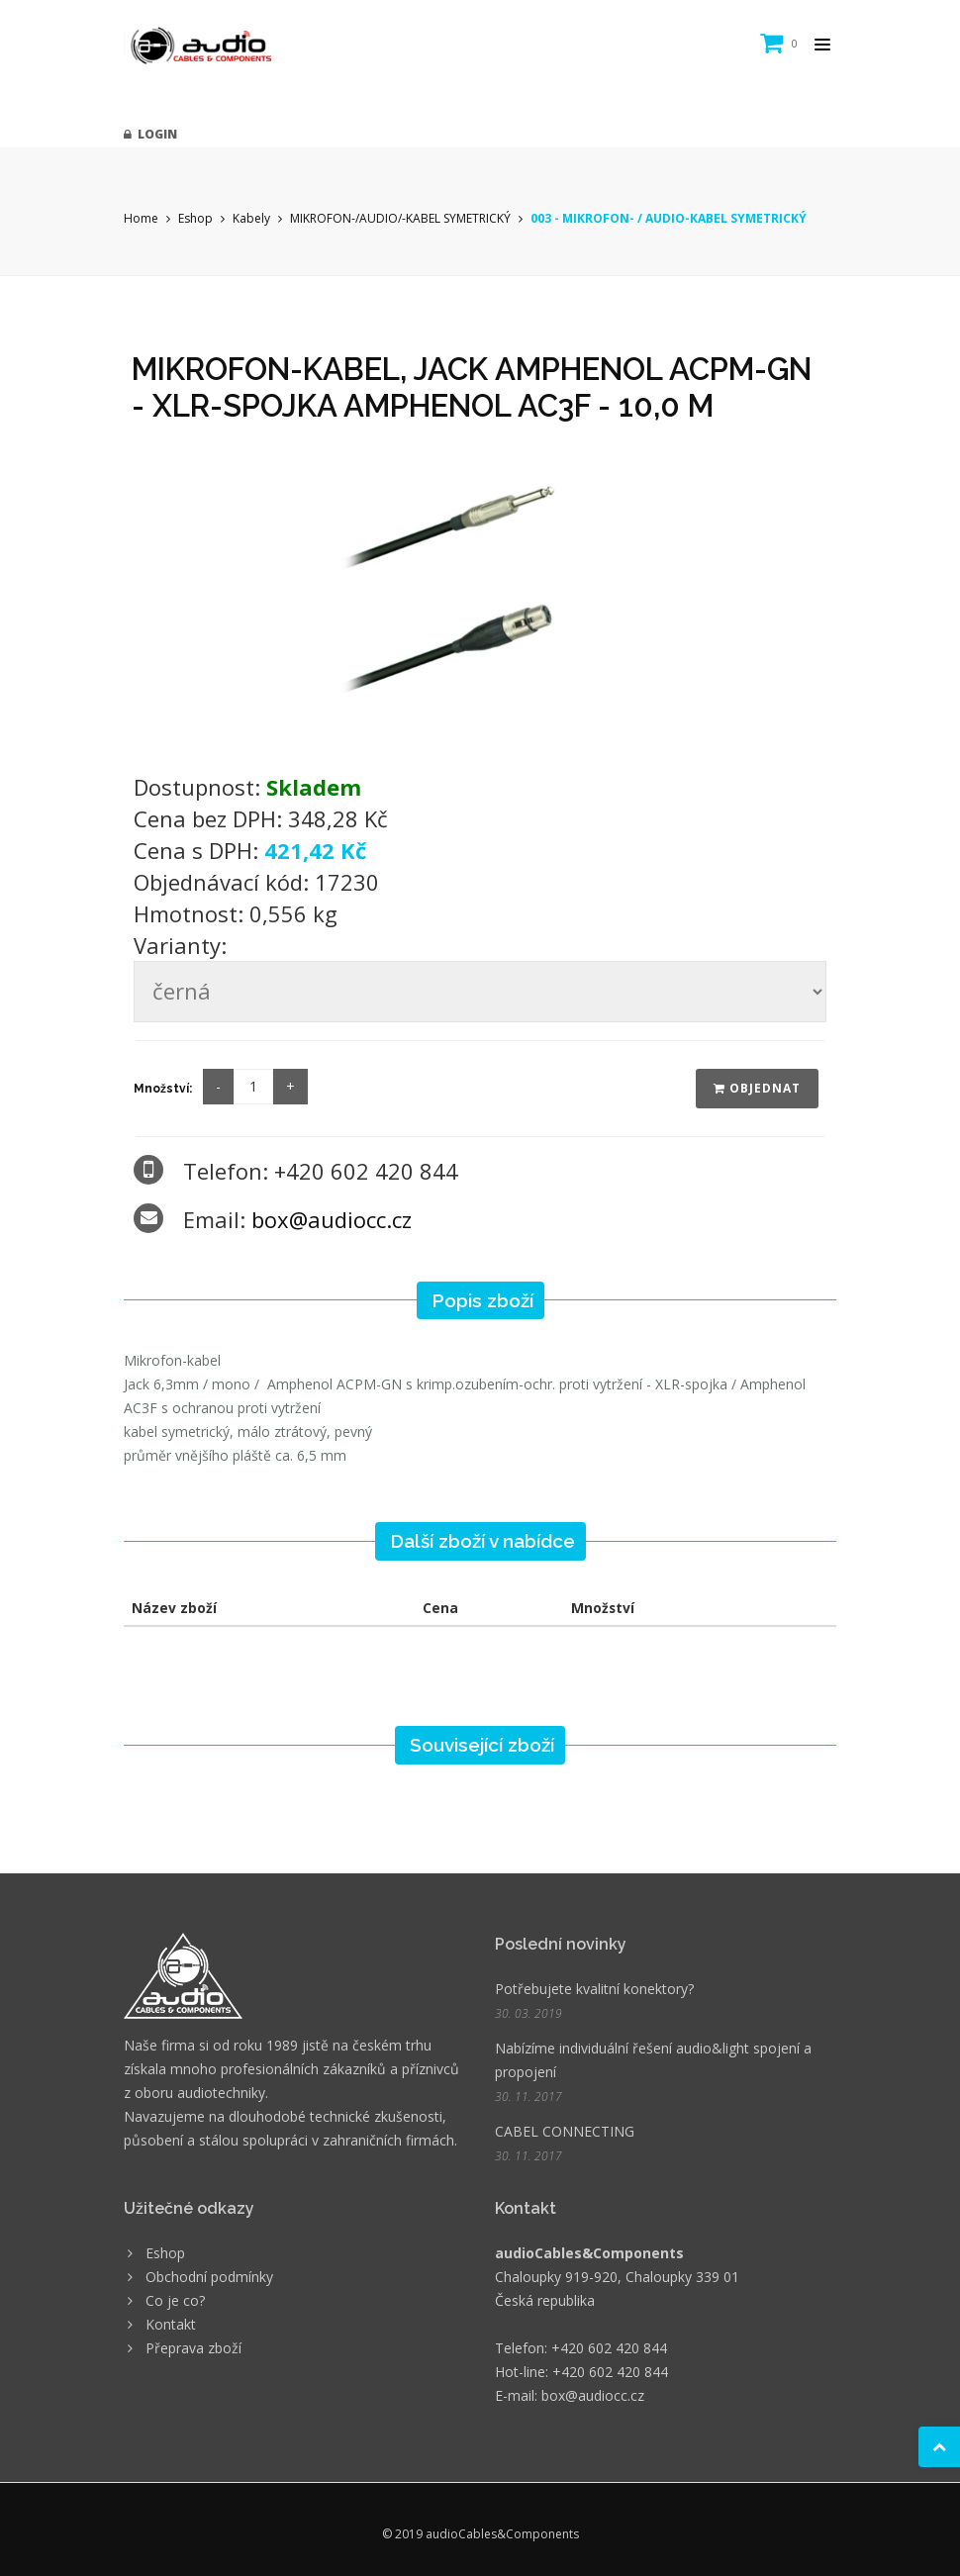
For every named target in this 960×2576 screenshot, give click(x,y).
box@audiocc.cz (331, 1219)
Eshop (195, 218)
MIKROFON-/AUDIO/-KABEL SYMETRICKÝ (400, 218)
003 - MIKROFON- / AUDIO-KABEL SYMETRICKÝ (668, 218)
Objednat (757, 1088)
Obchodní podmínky (209, 2276)
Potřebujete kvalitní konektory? (594, 1988)
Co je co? (175, 2300)
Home (141, 218)
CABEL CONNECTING (564, 2131)
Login (150, 134)
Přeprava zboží (193, 2347)
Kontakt (170, 2324)
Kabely (251, 218)
